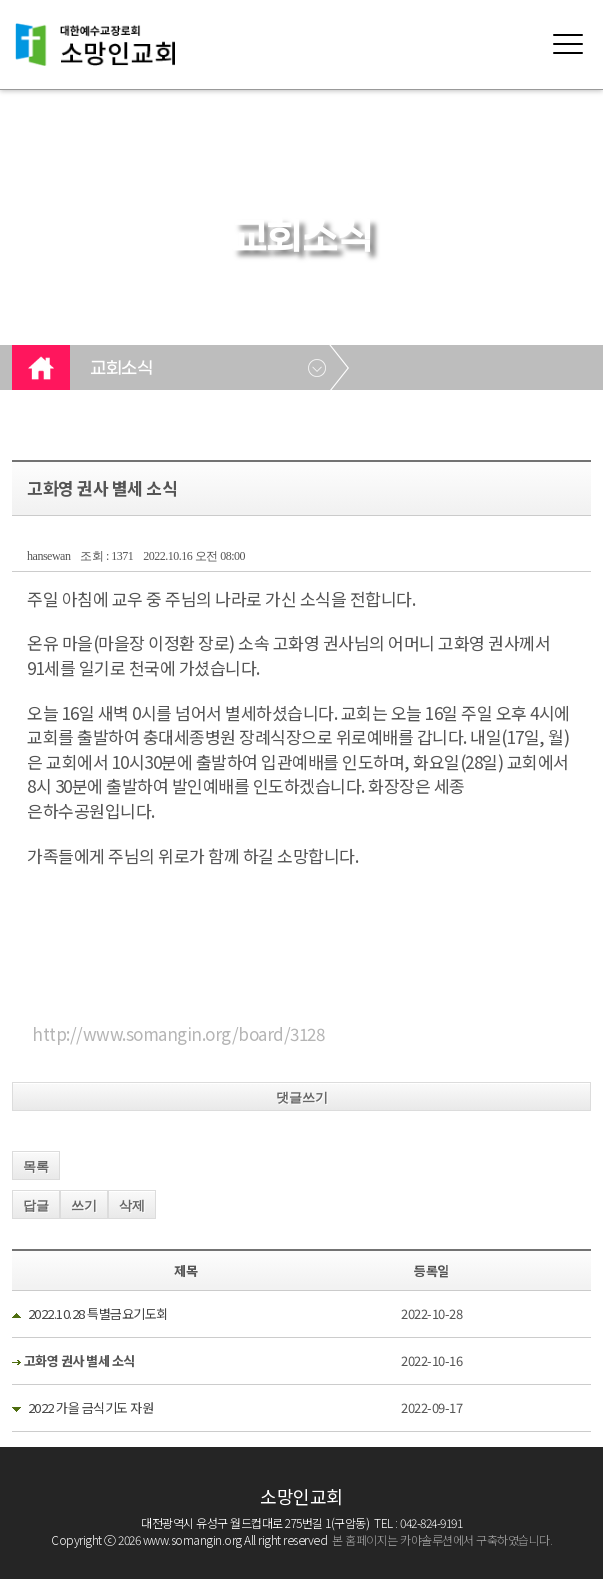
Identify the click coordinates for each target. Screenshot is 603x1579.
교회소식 (121, 369)
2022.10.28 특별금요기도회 (98, 1313)
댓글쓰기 (302, 1097)
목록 (36, 1166)
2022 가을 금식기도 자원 (91, 1407)
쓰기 (84, 1205)
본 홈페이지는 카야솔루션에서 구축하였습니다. (442, 1539)
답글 (36, 1205)
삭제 (132, 1205)
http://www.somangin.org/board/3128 (178, 1033)
